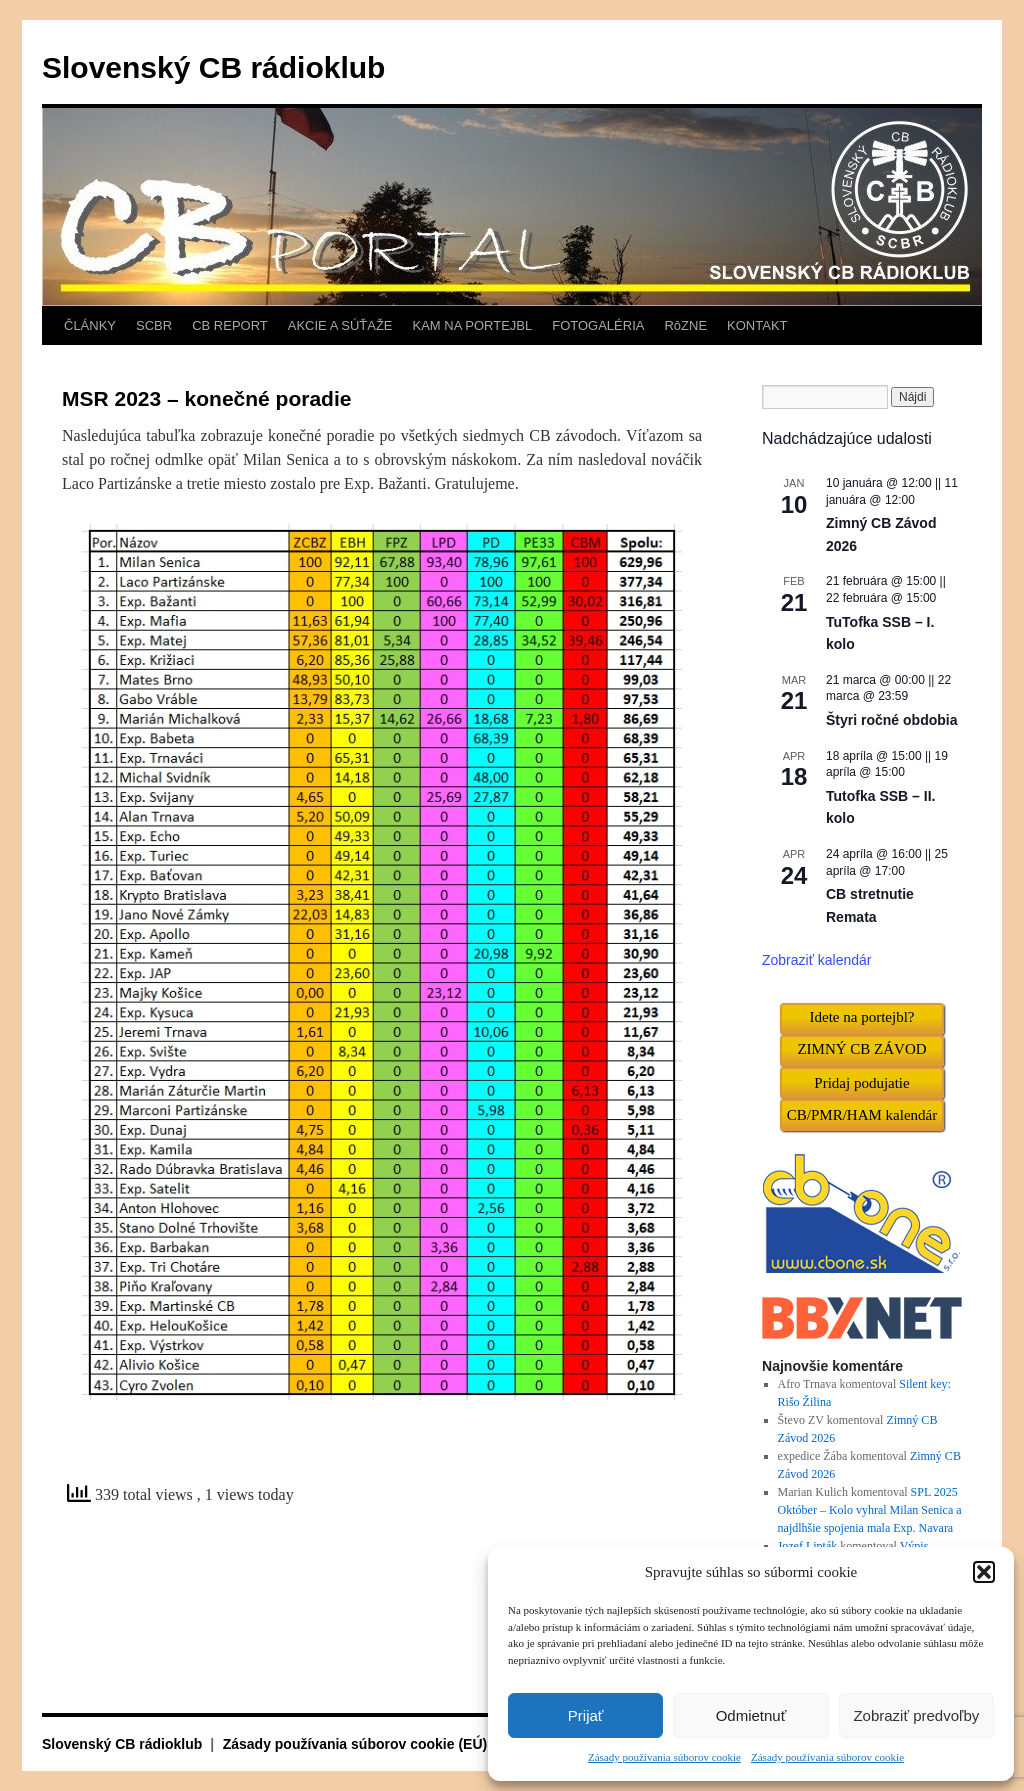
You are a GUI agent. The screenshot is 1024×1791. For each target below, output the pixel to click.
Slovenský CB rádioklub (213, 67)
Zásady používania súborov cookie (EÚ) (355, 1744)
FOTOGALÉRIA (598, 325)
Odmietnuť (751, 1715)
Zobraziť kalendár (817, 960)
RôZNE (685, 325)
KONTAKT (757, 325)
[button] (984, 1572)
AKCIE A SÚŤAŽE (340, 325)
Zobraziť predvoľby (916, 1715)
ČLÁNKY (90, 325)
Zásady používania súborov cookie (664, 1757)
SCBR (154, 325)
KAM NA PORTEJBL (473, 325)
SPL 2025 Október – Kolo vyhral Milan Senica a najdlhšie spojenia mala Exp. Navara (870, 1510)
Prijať (586, 1715)
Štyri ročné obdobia (891, 720)
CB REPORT (230, 325)
